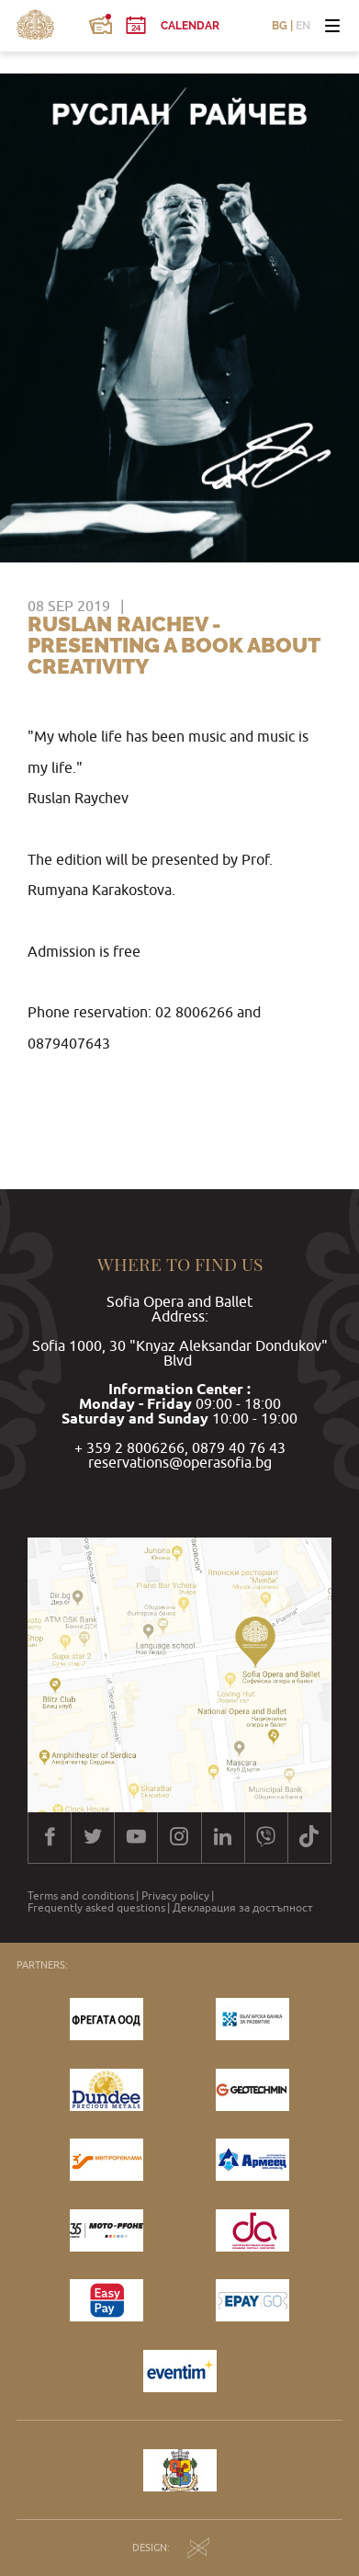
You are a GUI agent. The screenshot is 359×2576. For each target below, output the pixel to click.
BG (279, 25)
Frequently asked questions (96, 1907)
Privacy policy (175, 1895)
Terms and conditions (81, 1895)
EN (303, 25)
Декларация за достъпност (243, 1907)
